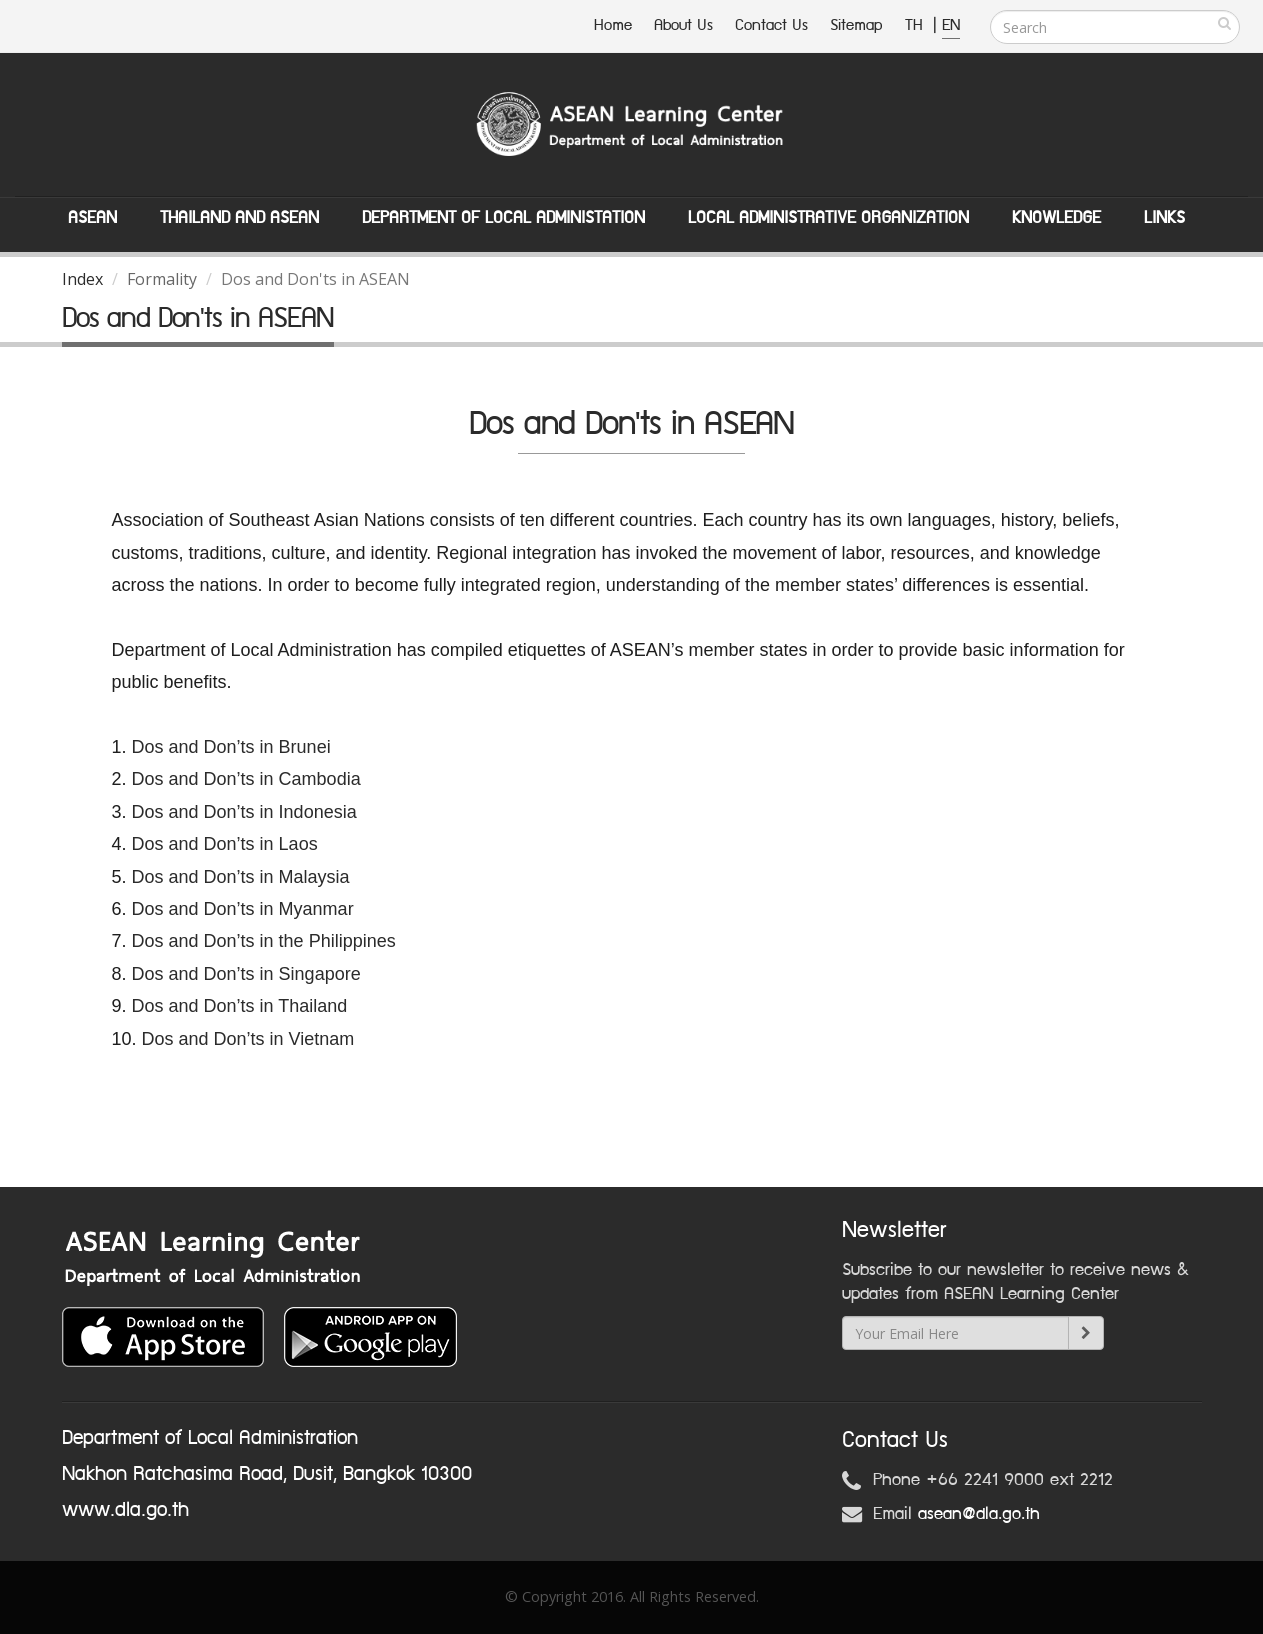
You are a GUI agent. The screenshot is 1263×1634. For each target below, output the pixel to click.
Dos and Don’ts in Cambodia (246, 779)
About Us (683, 25)
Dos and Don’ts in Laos (227, 844)
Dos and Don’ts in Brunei (231, 747)
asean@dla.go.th (979, 1514)
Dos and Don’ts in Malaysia (241, 877)
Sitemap (856, 25)
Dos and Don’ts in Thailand (240, 1006)
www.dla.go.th (125, 1510)
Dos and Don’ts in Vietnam (248, 1039)
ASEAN (92, 218)
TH (916, 25)
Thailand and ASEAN (239, 218)
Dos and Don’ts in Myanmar (243, 909)
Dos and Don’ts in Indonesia (244, 812)
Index (82, 279)
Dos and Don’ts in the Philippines (264, 941)
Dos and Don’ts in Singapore (246, 974)
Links (1164, 218)
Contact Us (771, 25)
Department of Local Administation (503, 218)
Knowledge (1056, 218)
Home (613, 25)
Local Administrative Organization (828, 218)
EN (951, 25)
